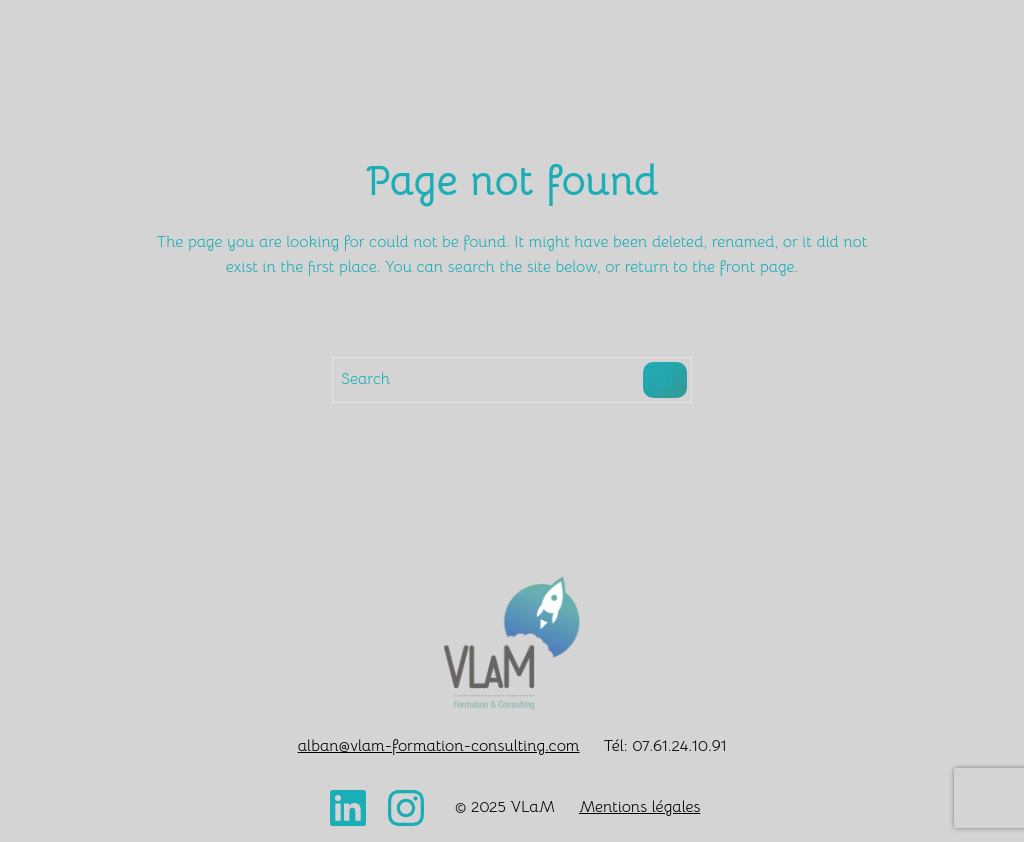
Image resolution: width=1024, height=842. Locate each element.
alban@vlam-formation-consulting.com (439, 746)
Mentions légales (639, 807)
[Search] (665, 380)
